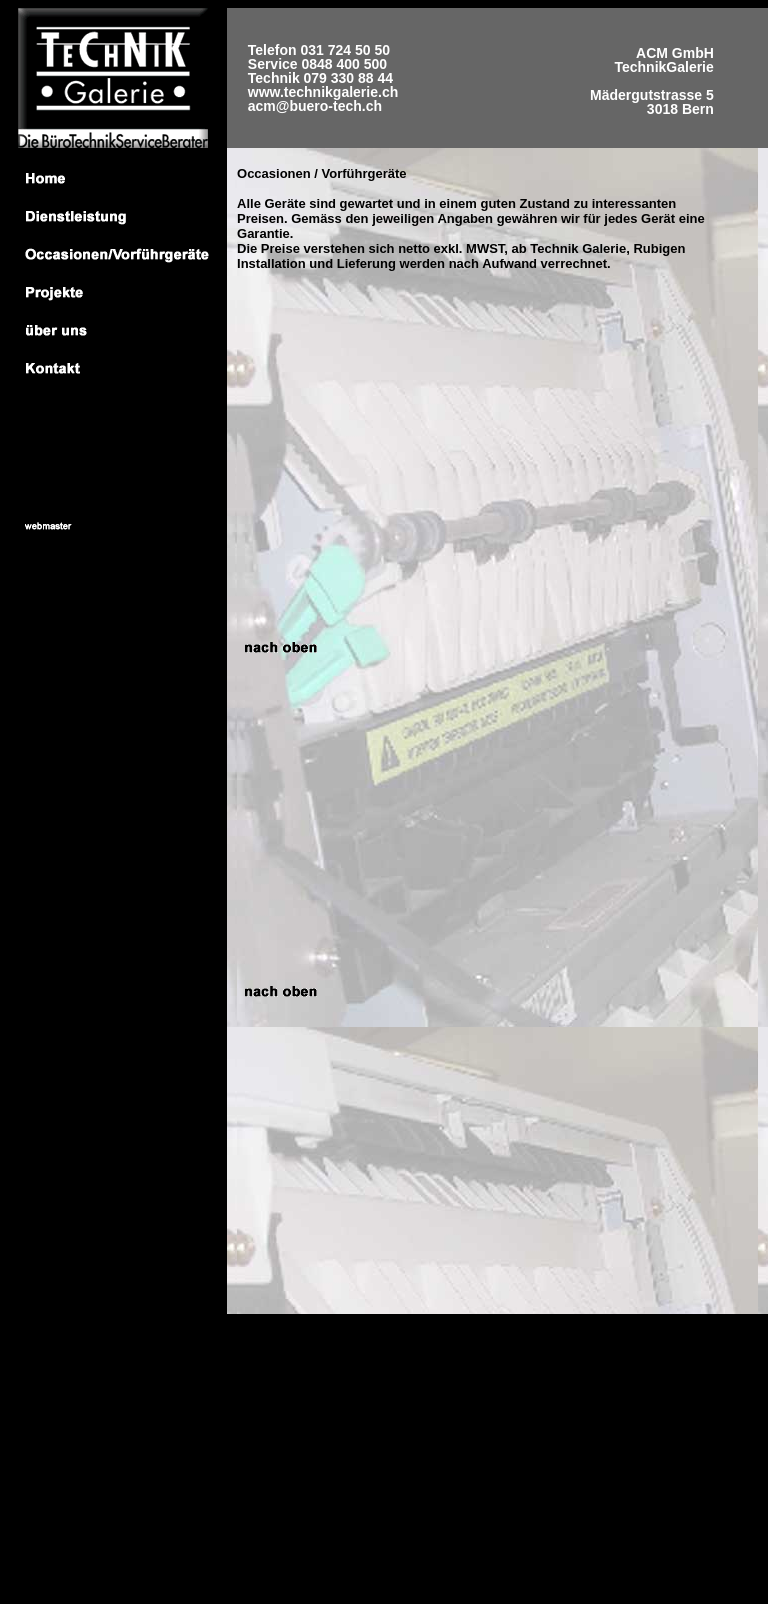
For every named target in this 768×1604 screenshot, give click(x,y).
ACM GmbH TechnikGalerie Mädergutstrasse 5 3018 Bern (652, 78)
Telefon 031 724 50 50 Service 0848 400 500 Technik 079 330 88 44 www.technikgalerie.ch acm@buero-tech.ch (323, 78)
